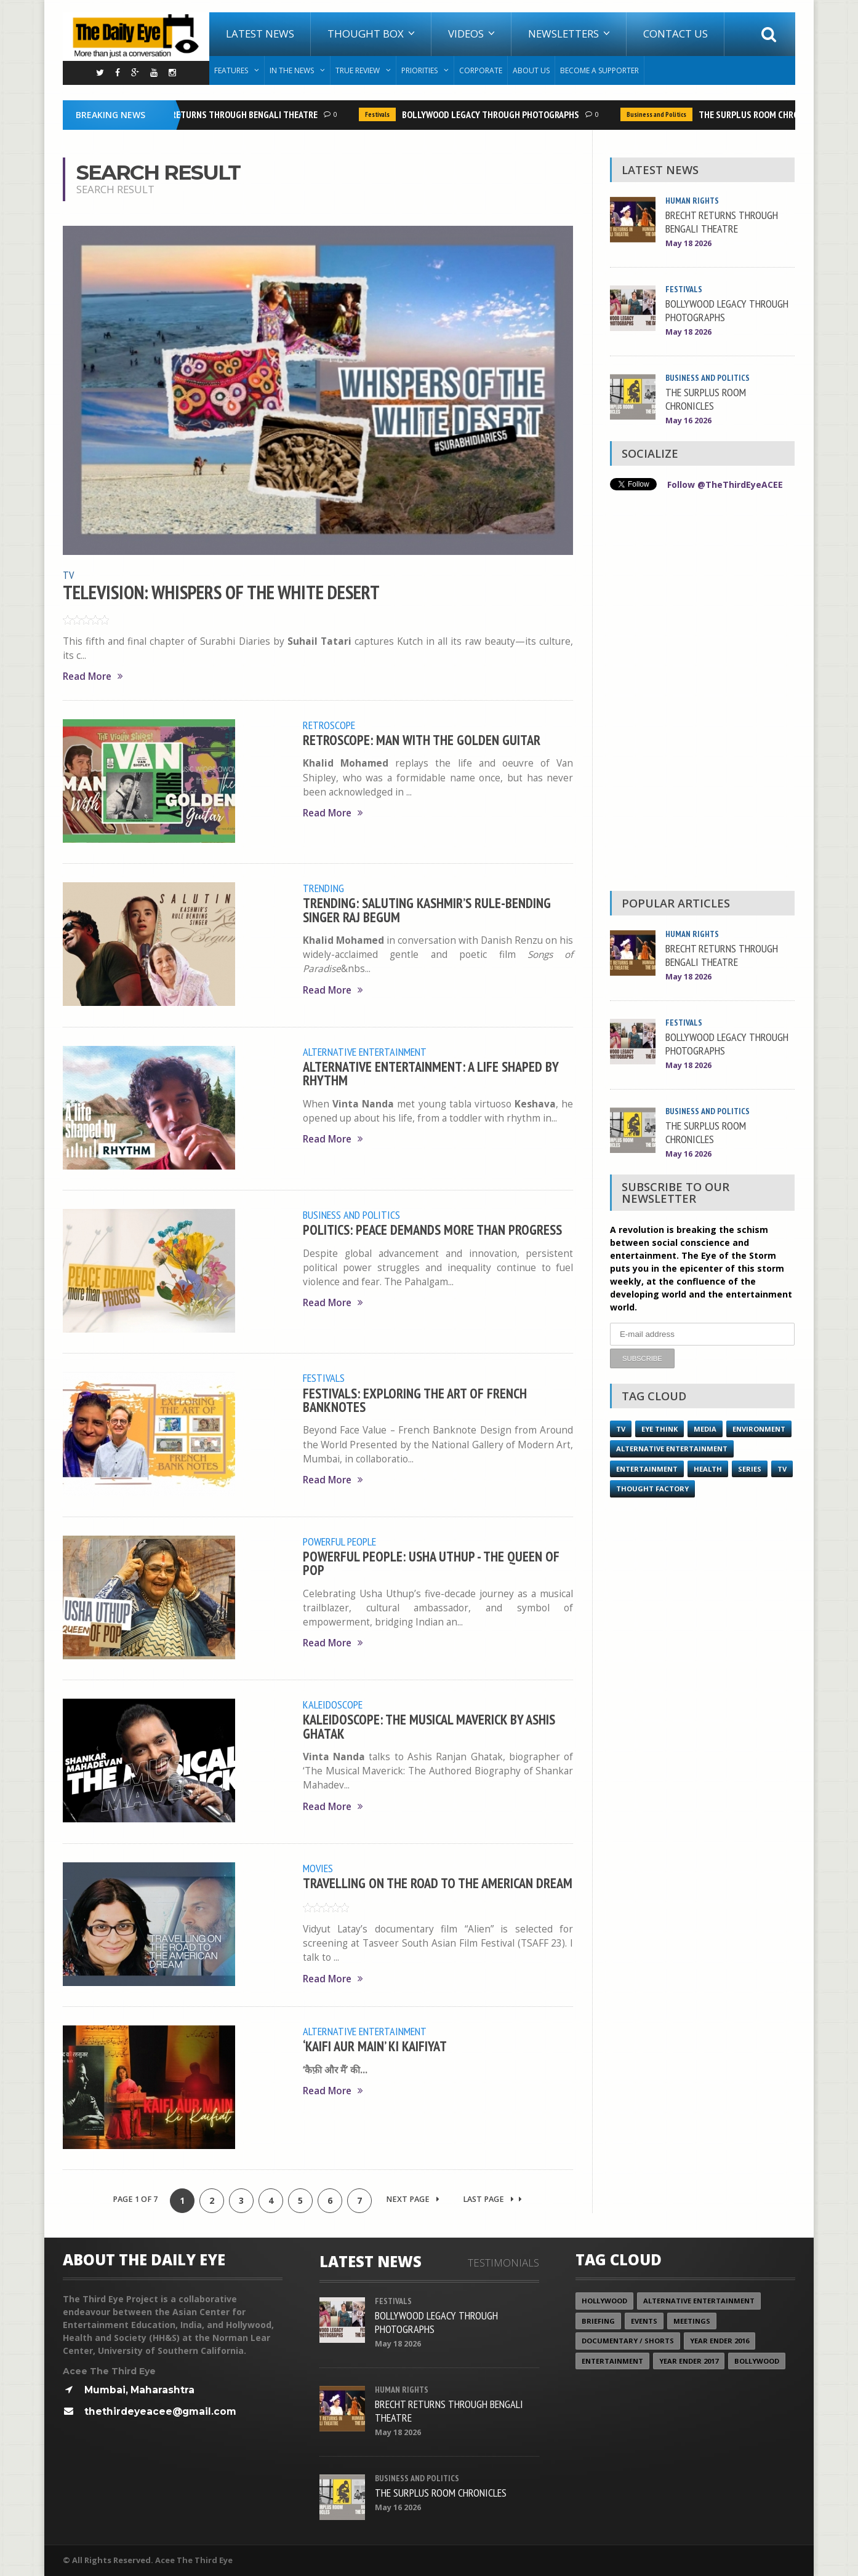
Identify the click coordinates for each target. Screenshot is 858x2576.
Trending (323, 887)
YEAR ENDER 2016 (719, 2340)
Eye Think (659, 1429)
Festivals (382, 114)
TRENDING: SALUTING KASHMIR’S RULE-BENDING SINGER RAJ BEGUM (427, 909)
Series (749, 1468)
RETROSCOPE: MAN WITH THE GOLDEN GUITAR (421, 740)
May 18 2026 (688, 243)
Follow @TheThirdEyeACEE (725, 484)
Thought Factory (652, 1488)
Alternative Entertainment (365, 1051)
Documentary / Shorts (628, 2340)
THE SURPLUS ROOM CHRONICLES (767, 114)
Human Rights (692, 200)
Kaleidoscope (333, 1704)
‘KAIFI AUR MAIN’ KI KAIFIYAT (375, 2046)
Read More (93, 676)
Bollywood (756, 2361)
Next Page (412, 2199)
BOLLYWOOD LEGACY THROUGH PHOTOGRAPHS (495, 114)
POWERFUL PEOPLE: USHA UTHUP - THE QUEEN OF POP (431, 1563)
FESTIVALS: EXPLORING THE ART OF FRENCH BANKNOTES (415, 1400)
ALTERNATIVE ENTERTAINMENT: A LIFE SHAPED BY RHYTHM (430, 1073)
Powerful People (339, 1541)
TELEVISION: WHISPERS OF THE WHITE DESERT (221, 592)
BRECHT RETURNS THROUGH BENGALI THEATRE (234, 114)
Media (705, 1429)
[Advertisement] (702, 694)
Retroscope (329, 724)
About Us (531, 70)
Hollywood (604, 2300)
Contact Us (675, 33)
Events (644, 2321)
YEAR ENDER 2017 (688, 2361)
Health (708, 1468)
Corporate (480, 70)
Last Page (492, 2199)
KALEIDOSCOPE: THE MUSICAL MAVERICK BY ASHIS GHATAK (429, 1726)
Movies (318, 1867)
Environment (758, 1429)
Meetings (691, 2321)
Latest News (260, 33)
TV (68, 574)
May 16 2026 (688, 420)
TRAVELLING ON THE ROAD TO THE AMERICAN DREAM (437, 1883)
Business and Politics (661, 114)
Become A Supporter (599, 70)
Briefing (598, 2321)
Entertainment (647, 1468)
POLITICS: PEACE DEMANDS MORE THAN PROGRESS (432, 1229)
